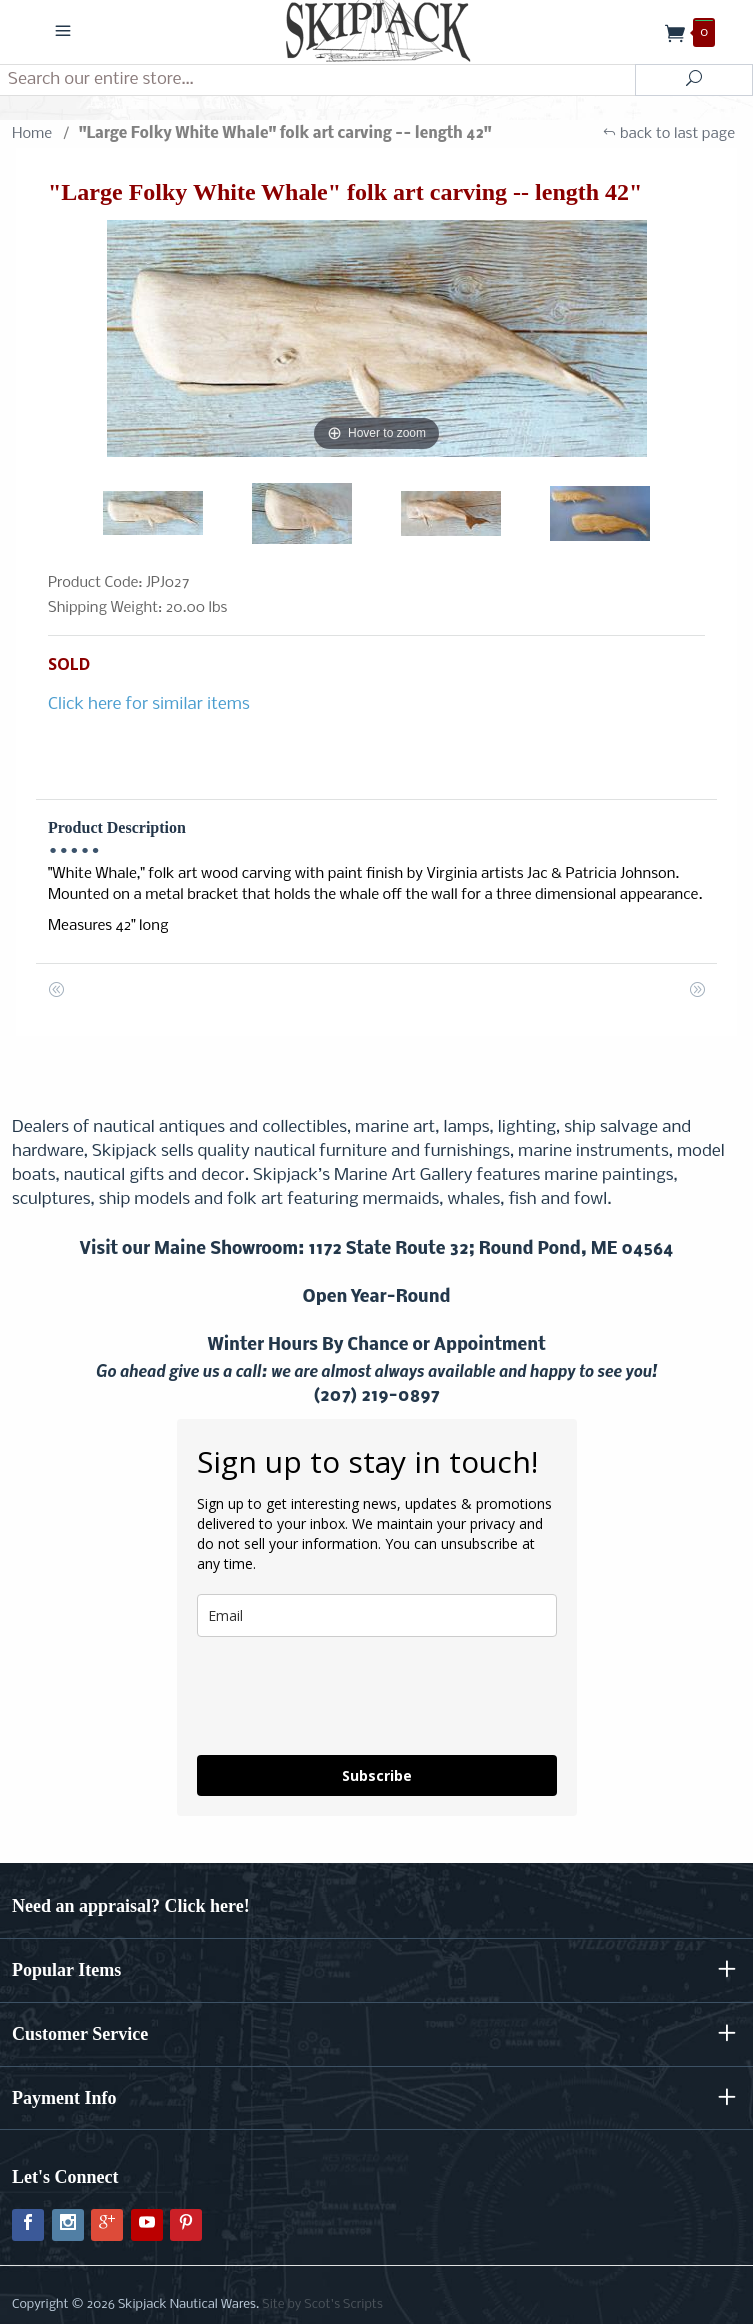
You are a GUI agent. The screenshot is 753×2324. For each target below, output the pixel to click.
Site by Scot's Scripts (322, 2304)
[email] (377, 1615)
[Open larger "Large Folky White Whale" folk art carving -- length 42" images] (376, 338)
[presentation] (349, 1696)
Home (32, 134)
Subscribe (377, 1775)
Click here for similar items (149, 704)
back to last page (668, 134)
